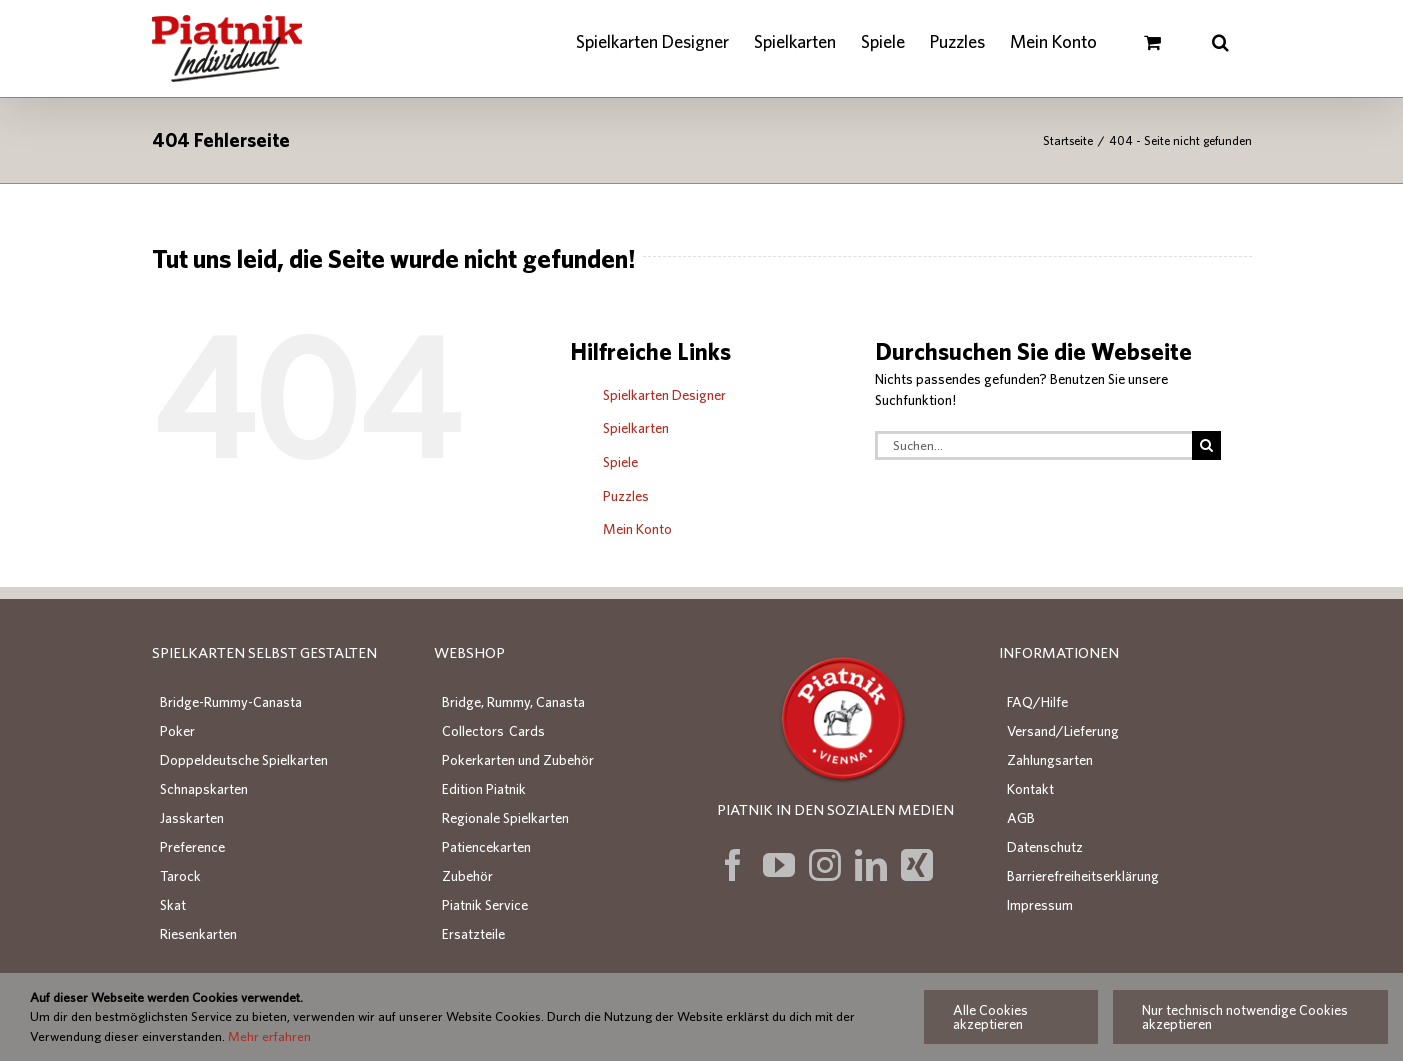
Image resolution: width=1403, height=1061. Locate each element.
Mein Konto (637, 529)
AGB (1021, 818)
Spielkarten (636, 428)
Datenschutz (1045, 847)
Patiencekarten (486, 847)
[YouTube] (779, 865)
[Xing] (917, 865)
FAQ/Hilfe (1037, 702)
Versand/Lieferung (1063, 731)
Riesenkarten (198, 934)
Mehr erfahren (269, 1036)
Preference (192, 847)
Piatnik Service (485, 905)
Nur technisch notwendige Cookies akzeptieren (1245, 1017)
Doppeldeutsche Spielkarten (244, 760)
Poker (177, 731)
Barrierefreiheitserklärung (1083, 876)
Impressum (1040, 905)
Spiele (620, 462)
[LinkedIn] (871, 865)
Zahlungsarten (1050, 760)
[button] (1221, 42)
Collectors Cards (493, 731)
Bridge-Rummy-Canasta (231, 702)
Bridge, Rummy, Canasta (513, 702)
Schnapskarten (204, 789)
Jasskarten (192, 818)
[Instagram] (825, 865)
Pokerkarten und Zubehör (518, 760)
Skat (173, 905)
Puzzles (626, 496)
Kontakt (1030, 789)
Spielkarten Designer (664, 395)
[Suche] (1206, 445)
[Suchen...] (1034, 445)
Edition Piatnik (484, 789)
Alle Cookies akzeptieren (990, 1017)
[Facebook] (733, 865)
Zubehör (467, 876)
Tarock (180, 876)
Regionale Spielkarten (505, 818)
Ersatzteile (473, 934)
